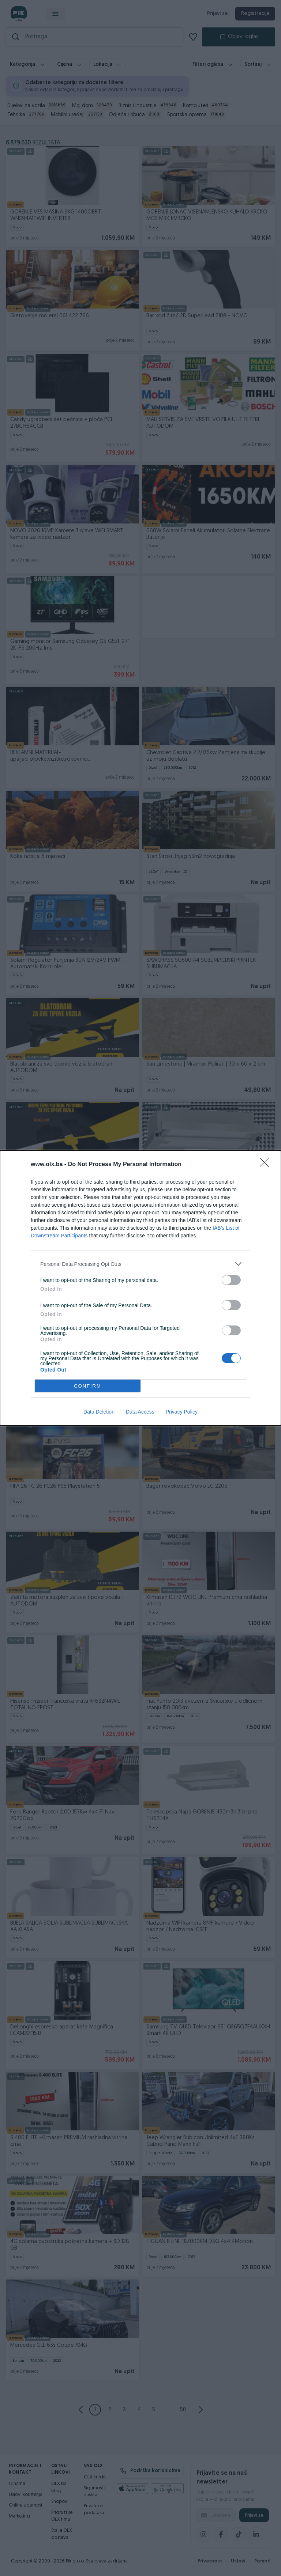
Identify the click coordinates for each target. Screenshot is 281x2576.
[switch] (231, 1280)
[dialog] (140, 1288)
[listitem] (140, 1264)
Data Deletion (99, 1412)
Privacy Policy (182, 1412)
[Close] (267, 1165)
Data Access (140, 1412)
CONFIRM (87, 1386)
